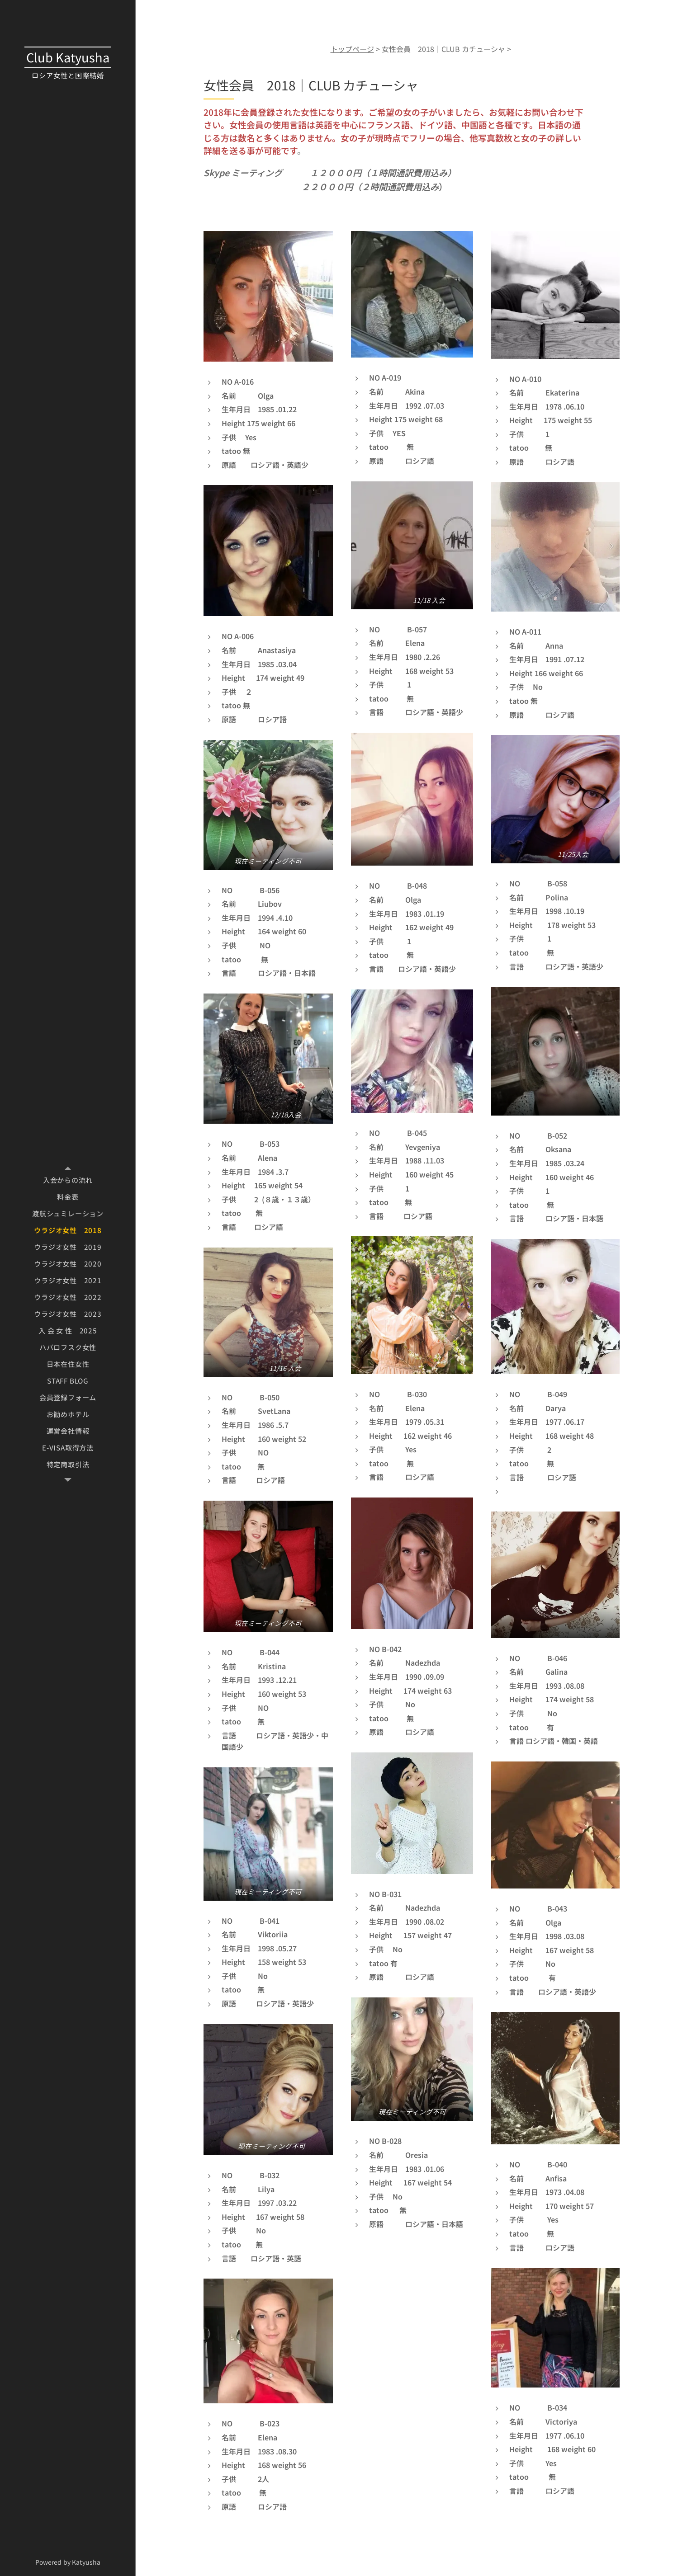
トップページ (352, 48)
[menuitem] (68, 1180)
